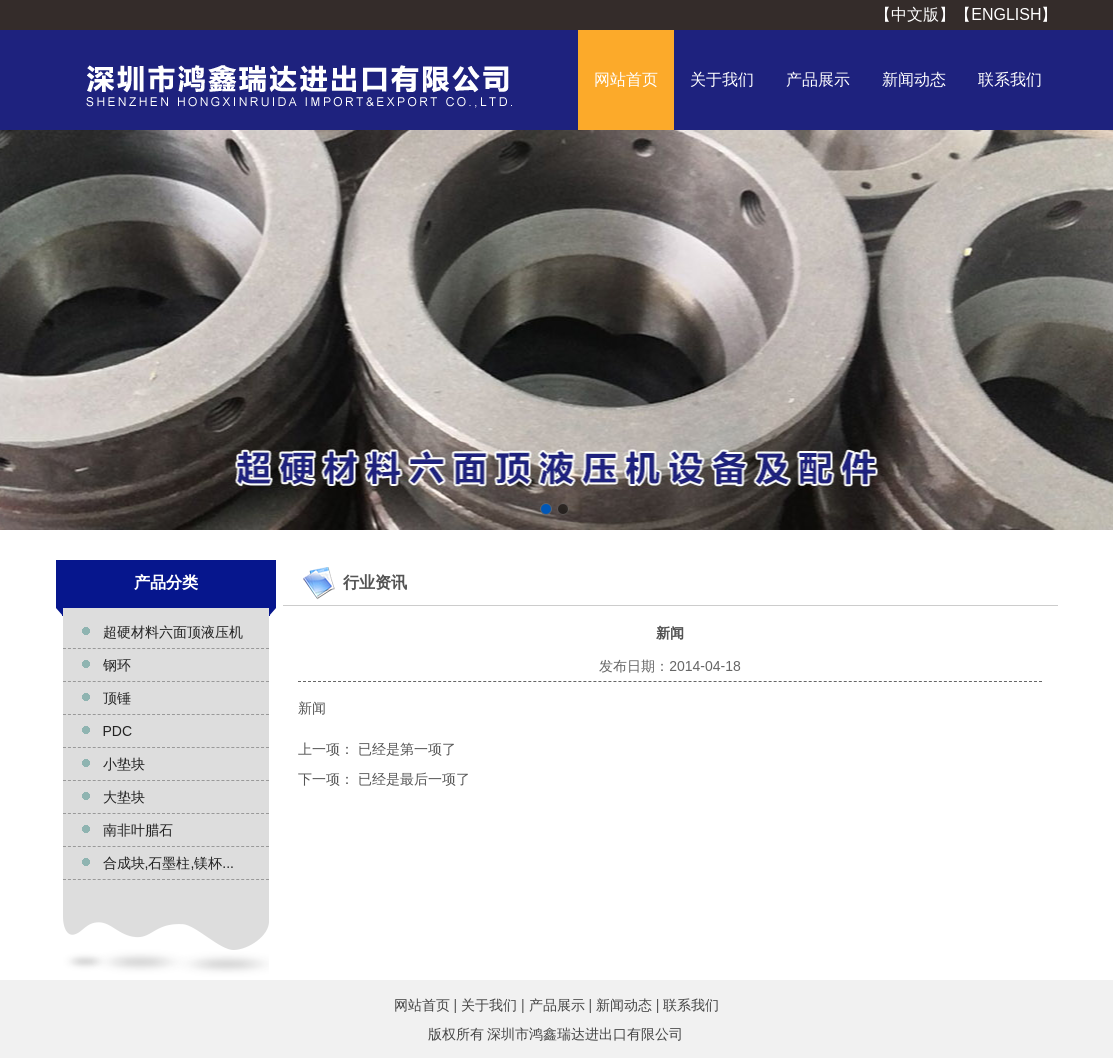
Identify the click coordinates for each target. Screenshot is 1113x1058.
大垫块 (124, 797)
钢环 (117, 665)
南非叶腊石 (138, 830)
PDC (118, 731)
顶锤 (117, 698)
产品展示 (818, 79)
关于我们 (722, 79)
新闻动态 (914, 79)
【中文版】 (915, 14)
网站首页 (626, 79)
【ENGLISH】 (1006, 14)
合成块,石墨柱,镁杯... (168, 863)
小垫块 (124, 764)
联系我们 (1010, 79)
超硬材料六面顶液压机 (173, 632)
